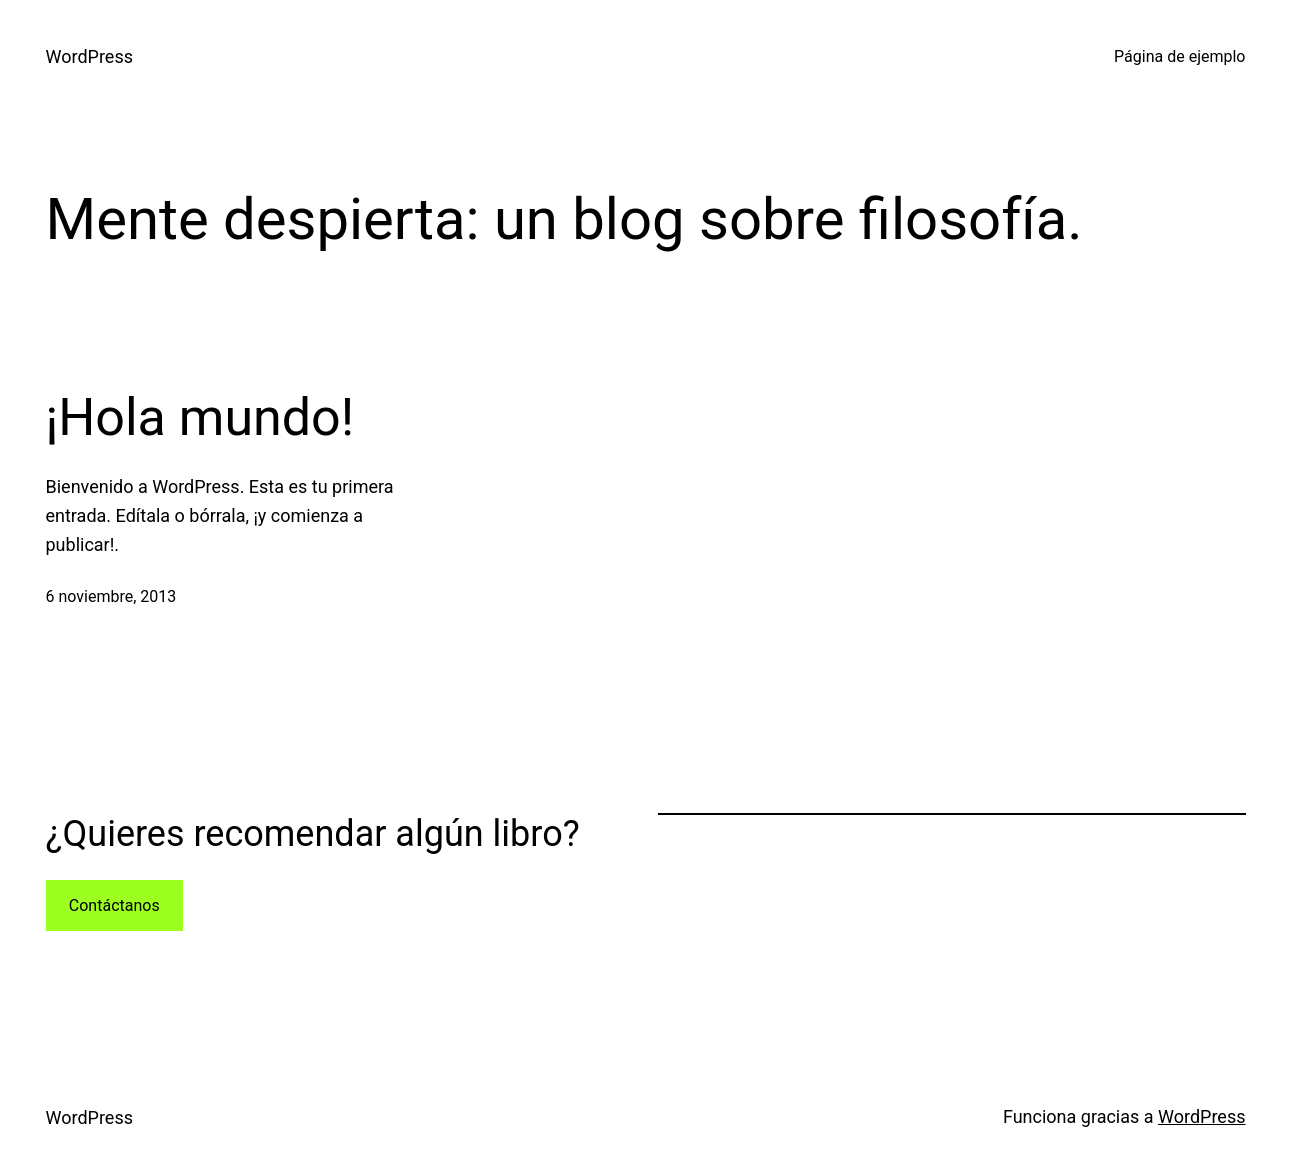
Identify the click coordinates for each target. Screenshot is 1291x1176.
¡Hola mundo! (200, 417)
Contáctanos (114, 905)
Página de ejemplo (1179, 56)
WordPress (89, 56)
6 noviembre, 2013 (111, 596)
